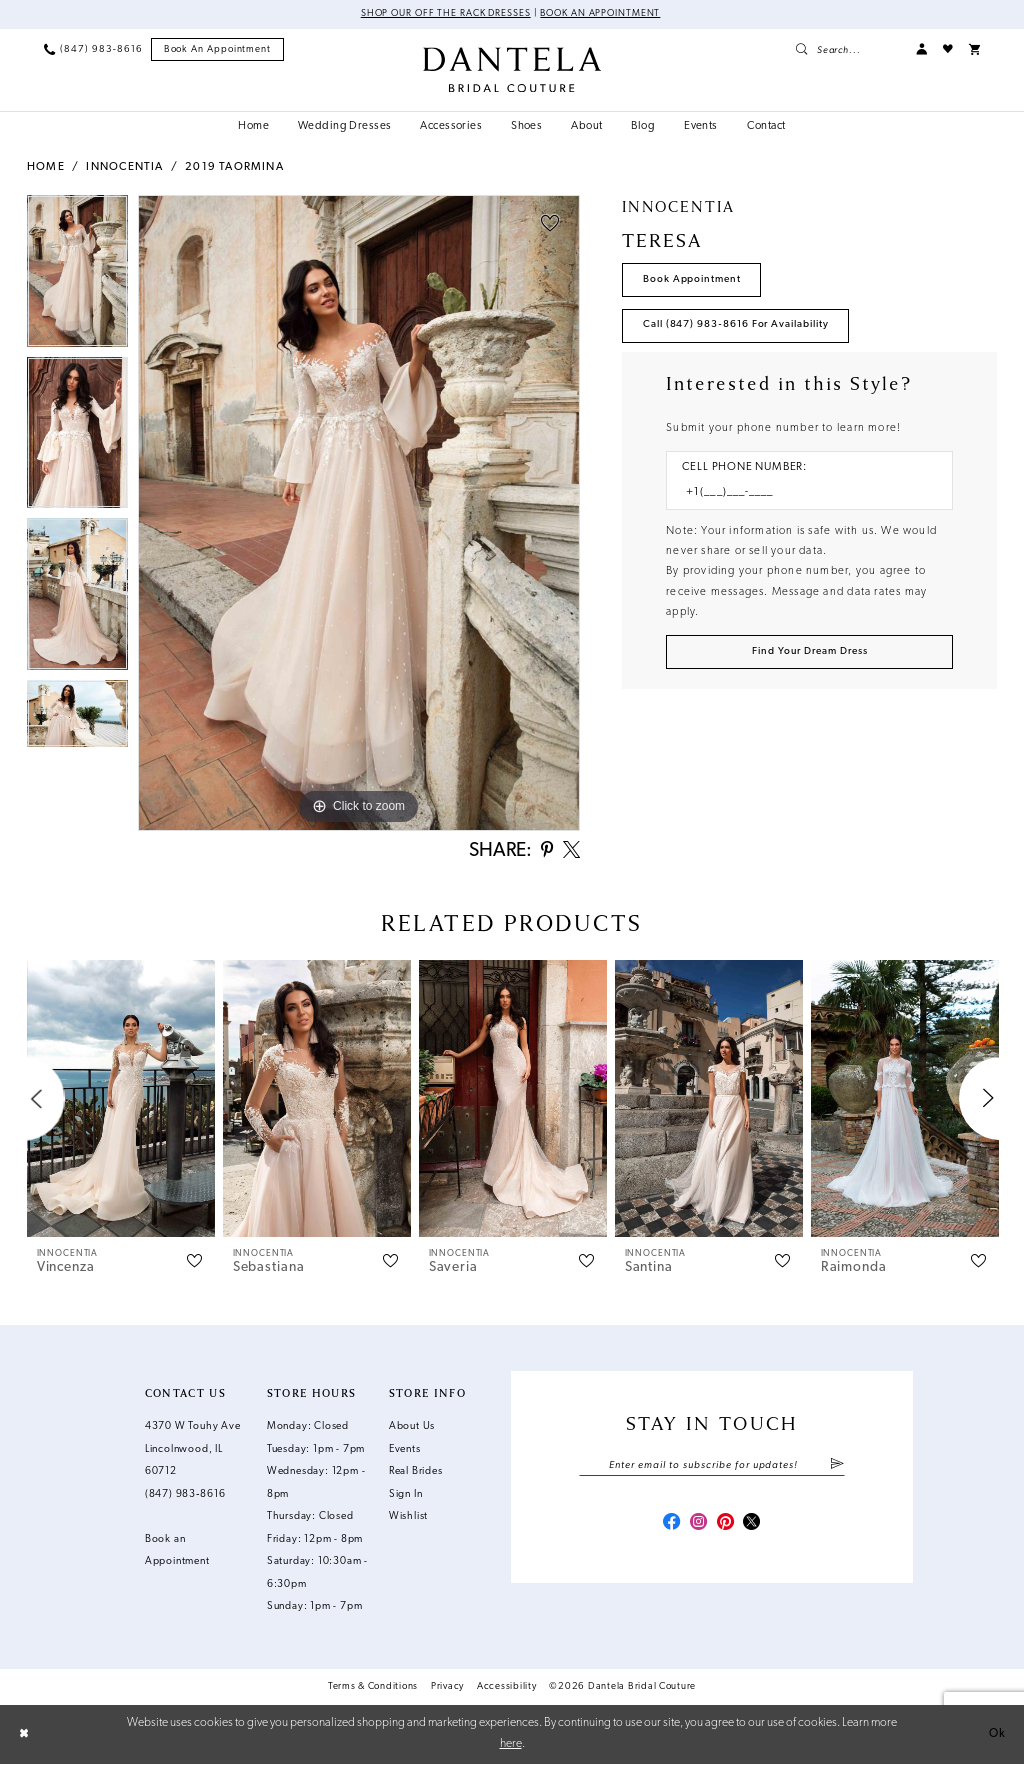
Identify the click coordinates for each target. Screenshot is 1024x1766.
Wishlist (408, 1519)
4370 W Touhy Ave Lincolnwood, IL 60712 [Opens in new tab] (193, 1452)
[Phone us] (93, 49)
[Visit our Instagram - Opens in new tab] (697, 1526)
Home (46, 168)
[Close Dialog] (24, 1736)
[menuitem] (93, 49)
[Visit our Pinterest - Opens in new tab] (726, 1526)
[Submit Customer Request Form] (809, 655)
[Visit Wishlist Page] (948, 49)
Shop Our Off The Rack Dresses (443, 14)
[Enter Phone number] (802, 496)
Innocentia (124, 168)
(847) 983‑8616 (185, 1496)
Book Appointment (693, 279)
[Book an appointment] (218, 50)
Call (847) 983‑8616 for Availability (737, 326)
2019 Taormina (234, 168)
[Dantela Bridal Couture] (512, 69)
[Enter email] (711, 1467)
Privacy (447, 1689)
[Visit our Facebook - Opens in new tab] (668, 1526)
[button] (921, 49)
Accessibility (507, 1689)
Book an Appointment (603, 14)
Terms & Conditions (373, 1689)
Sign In (406, 1496)
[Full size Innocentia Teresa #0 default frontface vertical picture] (359, 514)
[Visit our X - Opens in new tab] (754, 1526)
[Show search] (847, 49)
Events (405, 1451)
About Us (412, 1429)
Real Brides (416, 1474)
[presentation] (121, 1101)
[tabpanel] (77, 277)
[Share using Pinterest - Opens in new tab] (544, 852)
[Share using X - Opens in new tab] (570, 852)
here (511, 1746)
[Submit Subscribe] (837, 1467)
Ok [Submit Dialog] (997, 1736)
